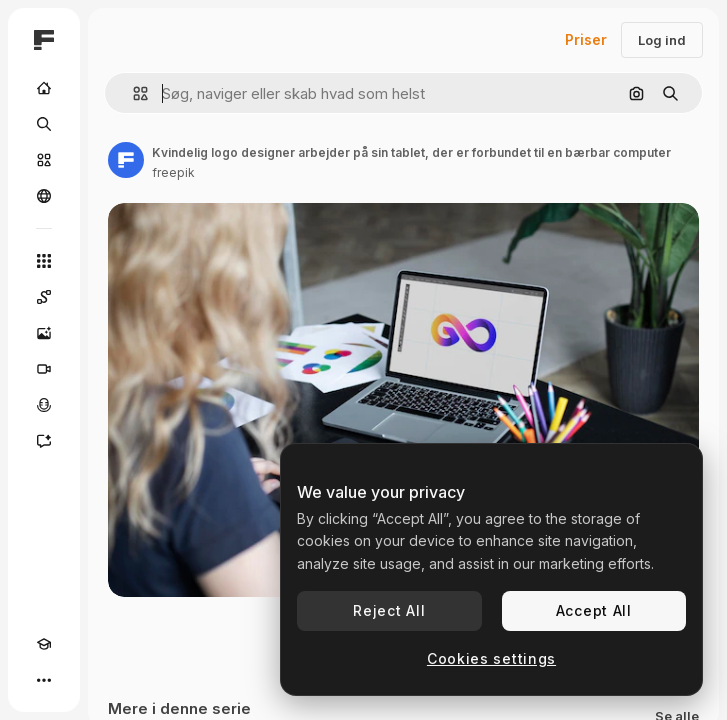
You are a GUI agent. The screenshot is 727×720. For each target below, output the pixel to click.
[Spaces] (44, 297)
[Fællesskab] (44, 196)
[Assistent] (44, 441)
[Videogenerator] (44, 369)
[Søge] (44, 124)
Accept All (594, 610)
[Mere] (44, 680)
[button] (132, 93)
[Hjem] (44, 88)
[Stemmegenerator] (44, 405)
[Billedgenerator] (44, 333)
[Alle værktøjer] (44, 261)
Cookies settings (491, 658)
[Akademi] (44, 644)
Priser (586, 39)
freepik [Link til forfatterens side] (173, 172)
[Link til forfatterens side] (126, 160)
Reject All (389, 610)
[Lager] (44, 160)
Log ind (662, 40)
